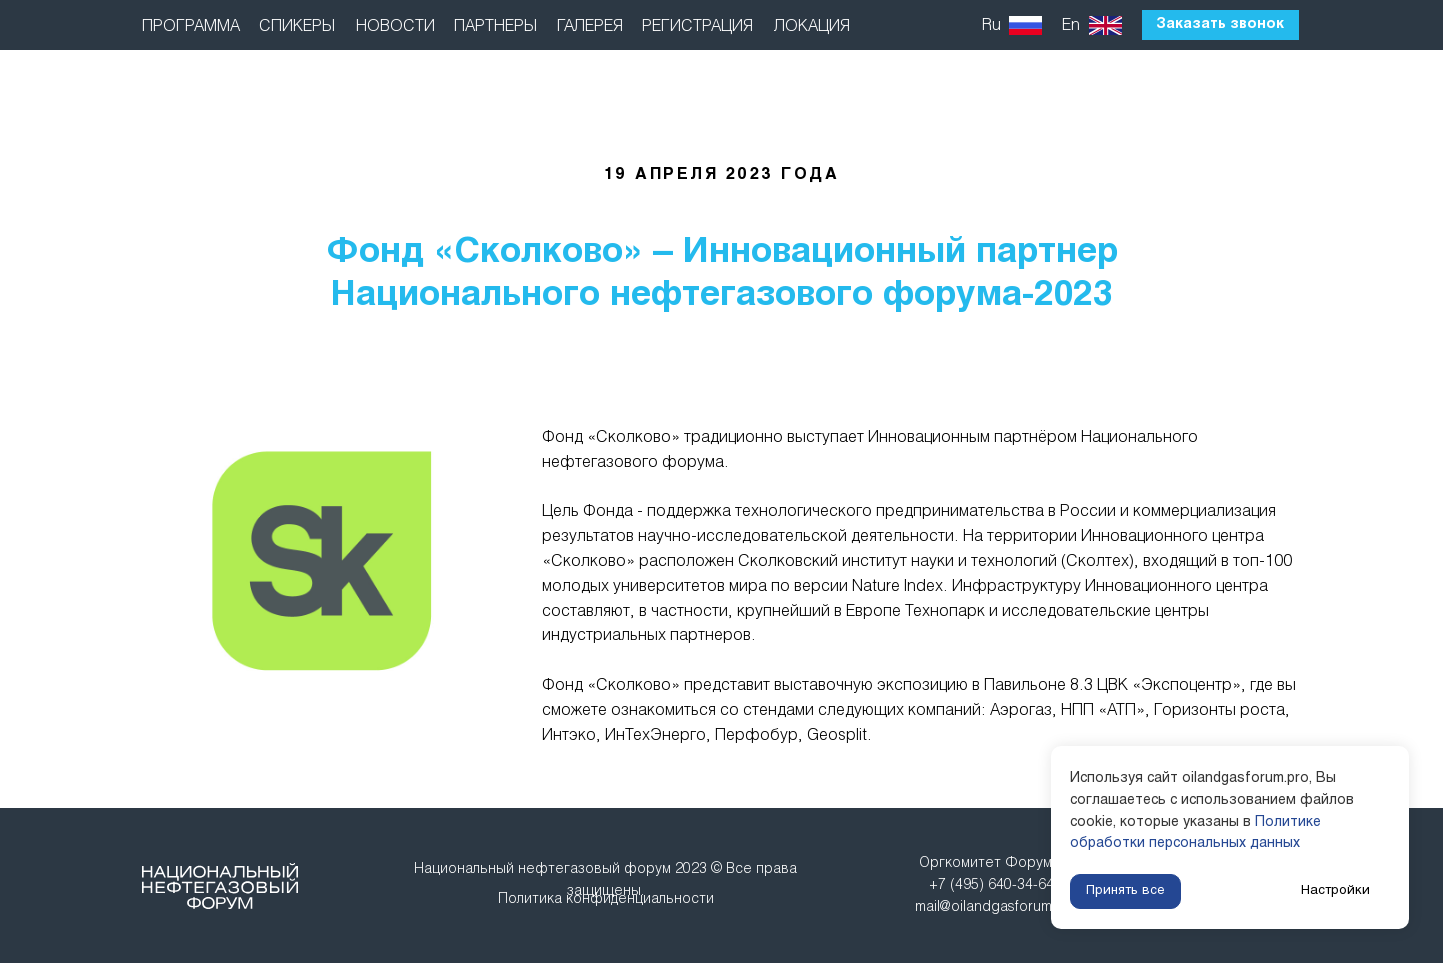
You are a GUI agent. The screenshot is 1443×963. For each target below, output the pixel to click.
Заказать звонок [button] (1220, 24)
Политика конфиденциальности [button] (606, 899)
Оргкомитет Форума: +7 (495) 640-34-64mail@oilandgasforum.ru (991, 885)
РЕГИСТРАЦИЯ (697, 26)
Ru (991, 25)
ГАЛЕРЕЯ (590, 26)
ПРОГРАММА (191, 26)
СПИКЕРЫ (297, 26)
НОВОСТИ (395, 26)
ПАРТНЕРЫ (495, 26)
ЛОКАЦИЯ (812, 26)
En (1071, 25)
